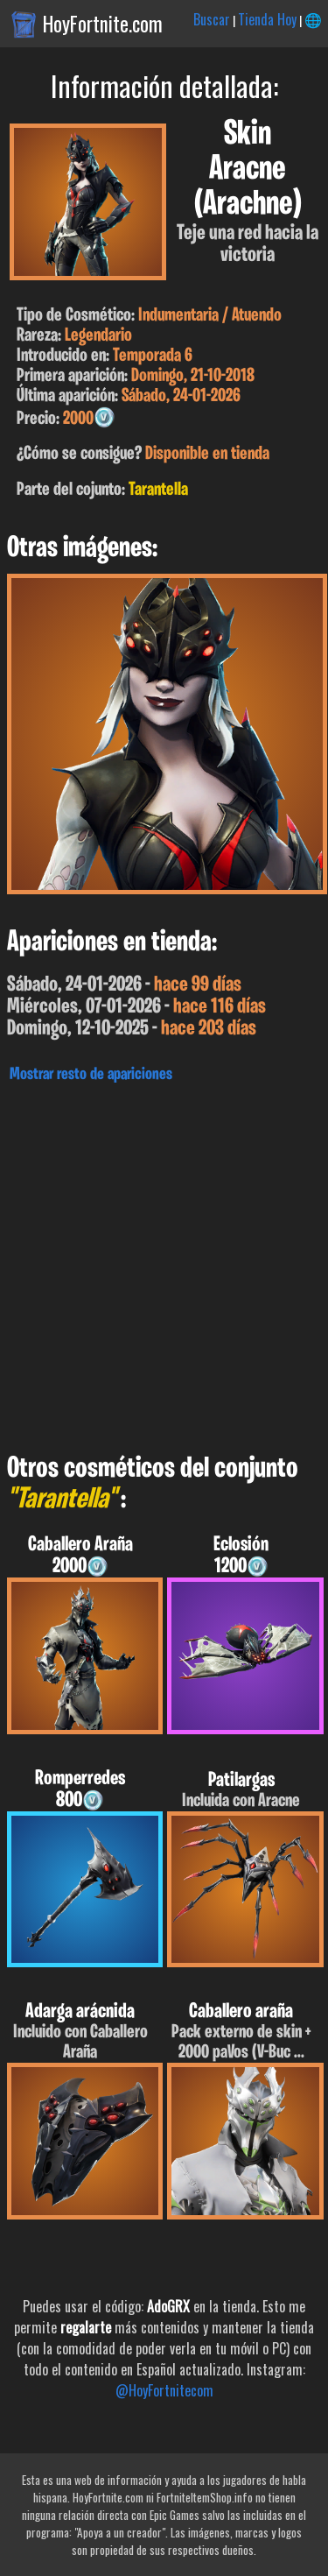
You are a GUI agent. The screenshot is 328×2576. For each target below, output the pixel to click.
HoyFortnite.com (103, 24)
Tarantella (158, 490)
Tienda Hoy (267, 19)
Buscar (211, 19)
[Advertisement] (164, 1263)
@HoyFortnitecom (164, 2390)
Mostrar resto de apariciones (91, 1074)
